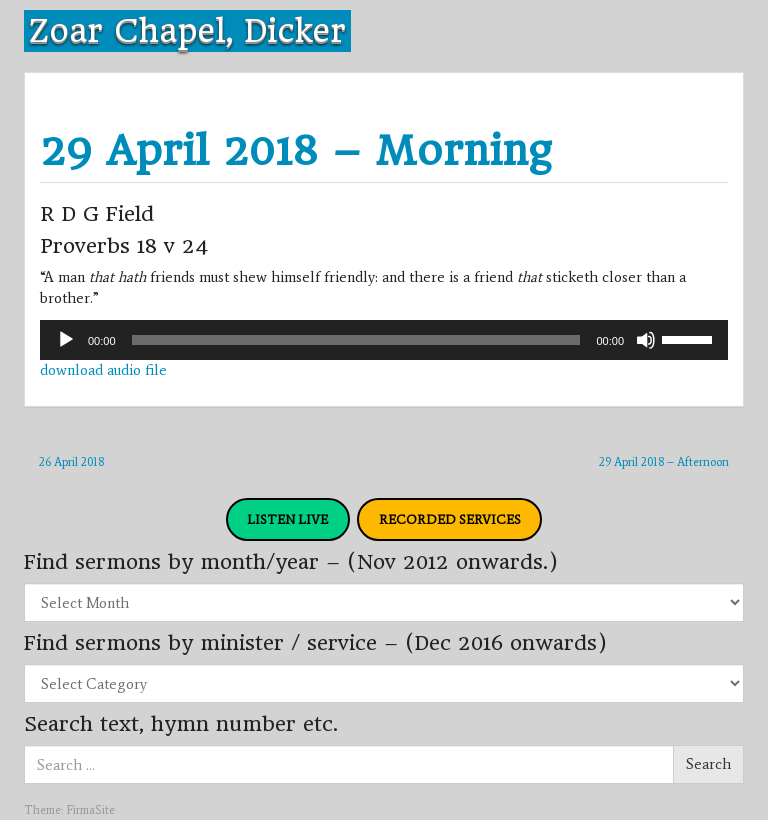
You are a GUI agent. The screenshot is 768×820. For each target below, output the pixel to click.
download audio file (103, 370)
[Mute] (646, 340)
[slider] (356, 340)
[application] (384, 340)
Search (708, 764)
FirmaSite (90, 810)
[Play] (66, 340)
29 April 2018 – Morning (295, 150)
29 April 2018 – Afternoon (664, 462)
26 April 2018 (71, 462)
